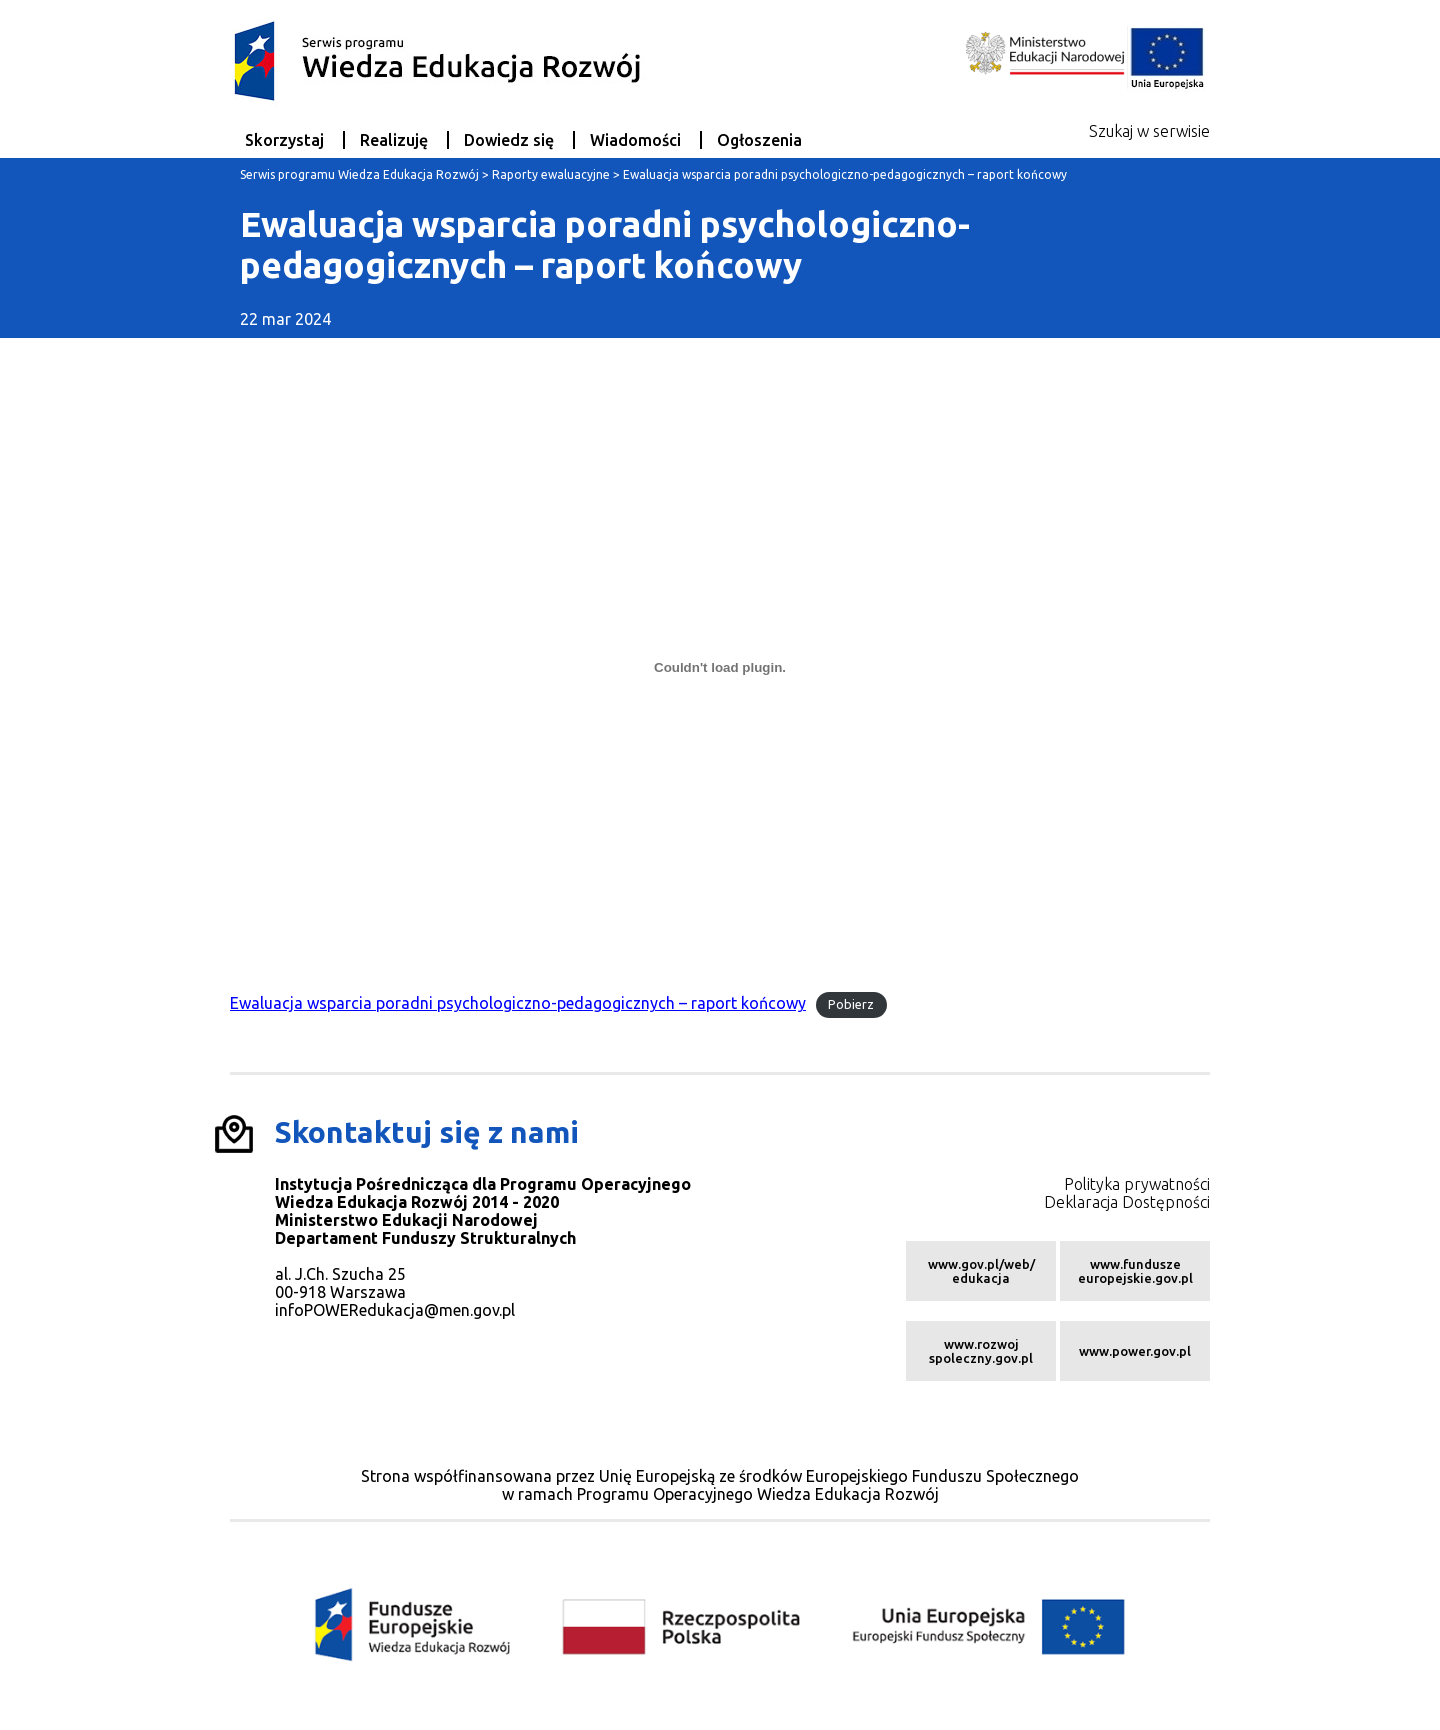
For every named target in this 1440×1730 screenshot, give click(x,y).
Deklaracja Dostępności (1127, 1202)
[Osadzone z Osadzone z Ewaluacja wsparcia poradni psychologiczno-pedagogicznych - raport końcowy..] (720, 668)
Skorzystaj (284, 140)
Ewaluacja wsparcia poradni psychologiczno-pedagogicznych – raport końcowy (518, 1003)
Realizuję (394, 140)
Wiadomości (635, 140)
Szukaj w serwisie (1149, 131)
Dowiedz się (509, 140)
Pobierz (851, 1004)
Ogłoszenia (759, 140)
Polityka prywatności (1137, 1184)
